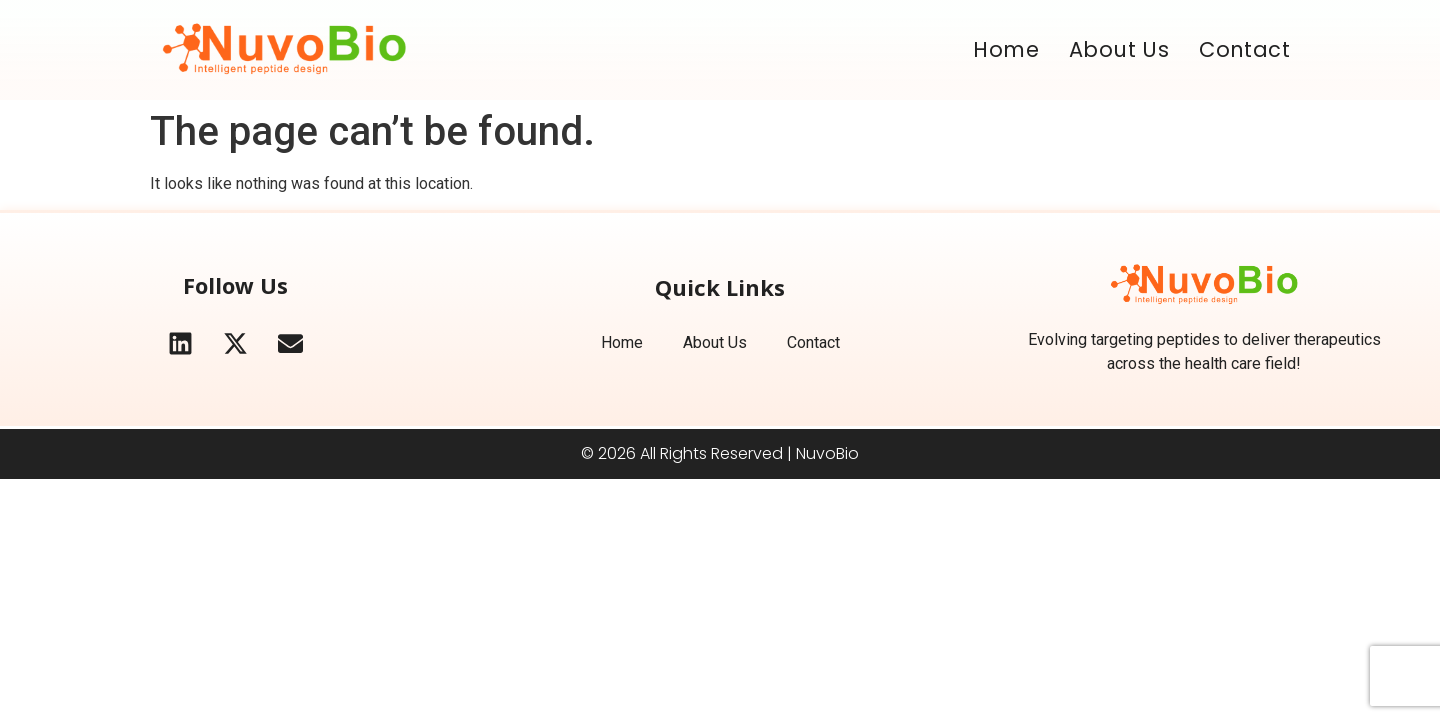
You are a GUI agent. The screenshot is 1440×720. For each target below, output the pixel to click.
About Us (1119, 49)
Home (1006, 49)
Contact (1244, 49)
